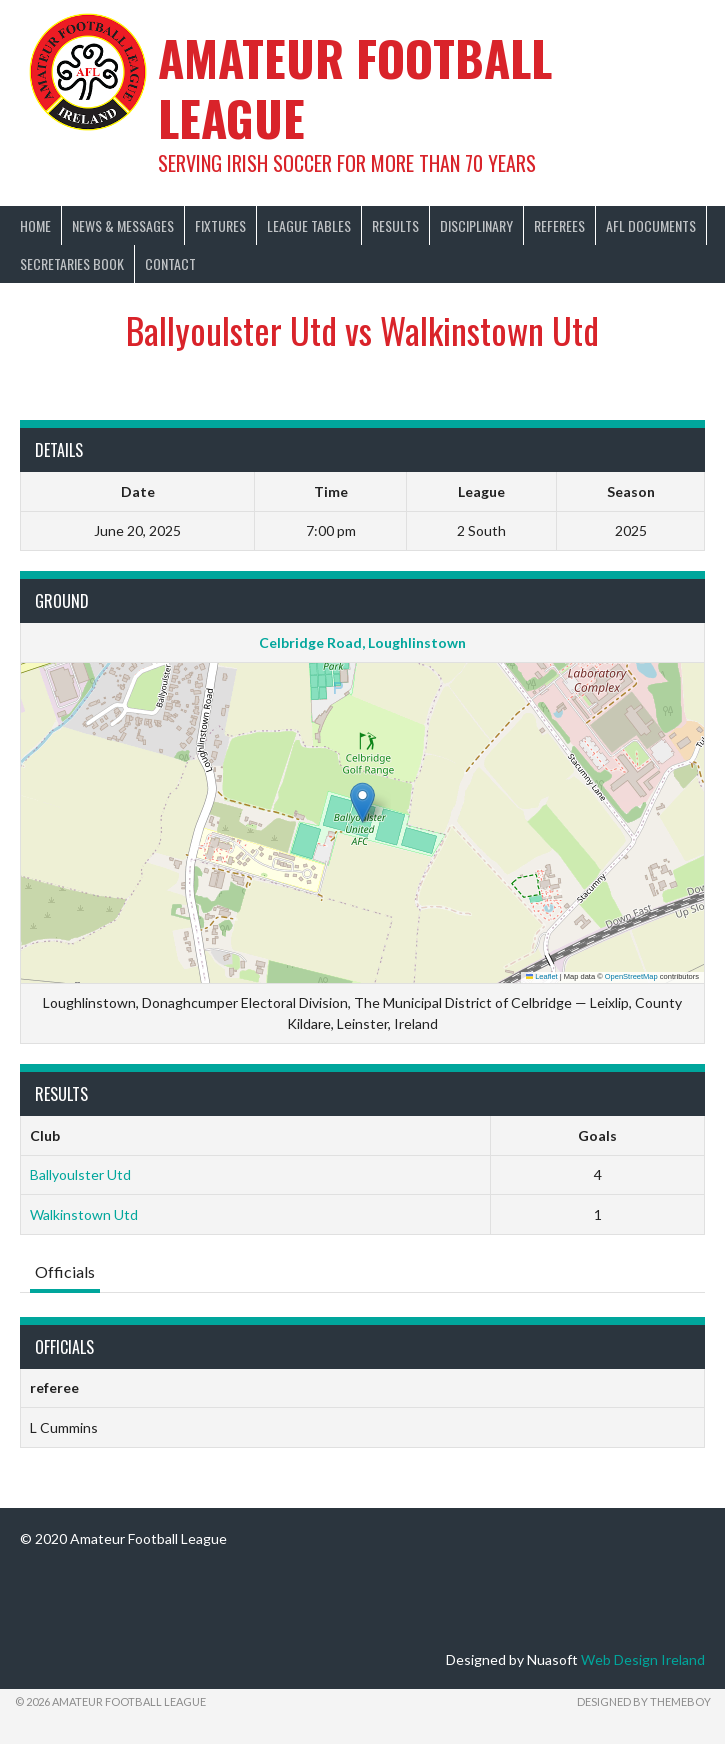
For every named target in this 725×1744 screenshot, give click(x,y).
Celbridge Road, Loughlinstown (362, 642)
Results (395, 225)
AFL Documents (651, 225)
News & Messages (123, 225)
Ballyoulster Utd (80, 1174)
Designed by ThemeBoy (644, 1701)
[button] (362, 802)
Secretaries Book (72, 263)
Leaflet (542, 976)
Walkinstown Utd (84, 1214)
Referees (559, 225)
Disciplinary (476, 225)
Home (35, 225)
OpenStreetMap (631, 976)
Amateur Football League (355, 87)
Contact (170, 263)
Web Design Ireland (643, 1659)
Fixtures (220, 225)
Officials (65, 1271)
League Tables (309, 225)
